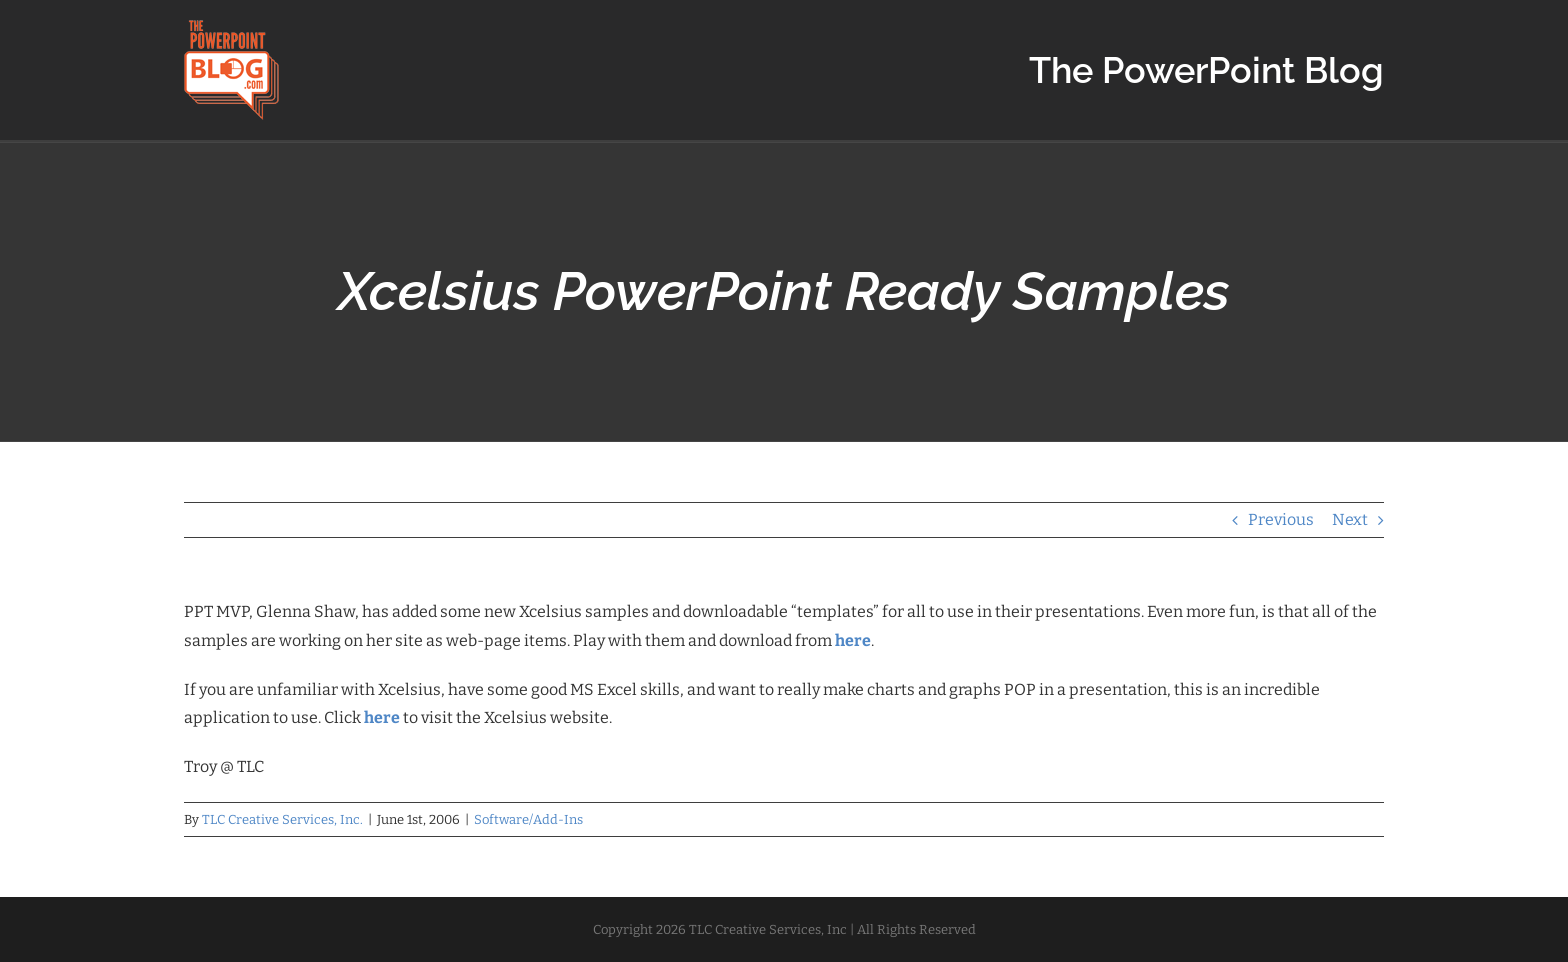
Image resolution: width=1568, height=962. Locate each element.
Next (1350, 519)
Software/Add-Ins (528, 819)
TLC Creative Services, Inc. (282, 819)
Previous (1281, 519)
